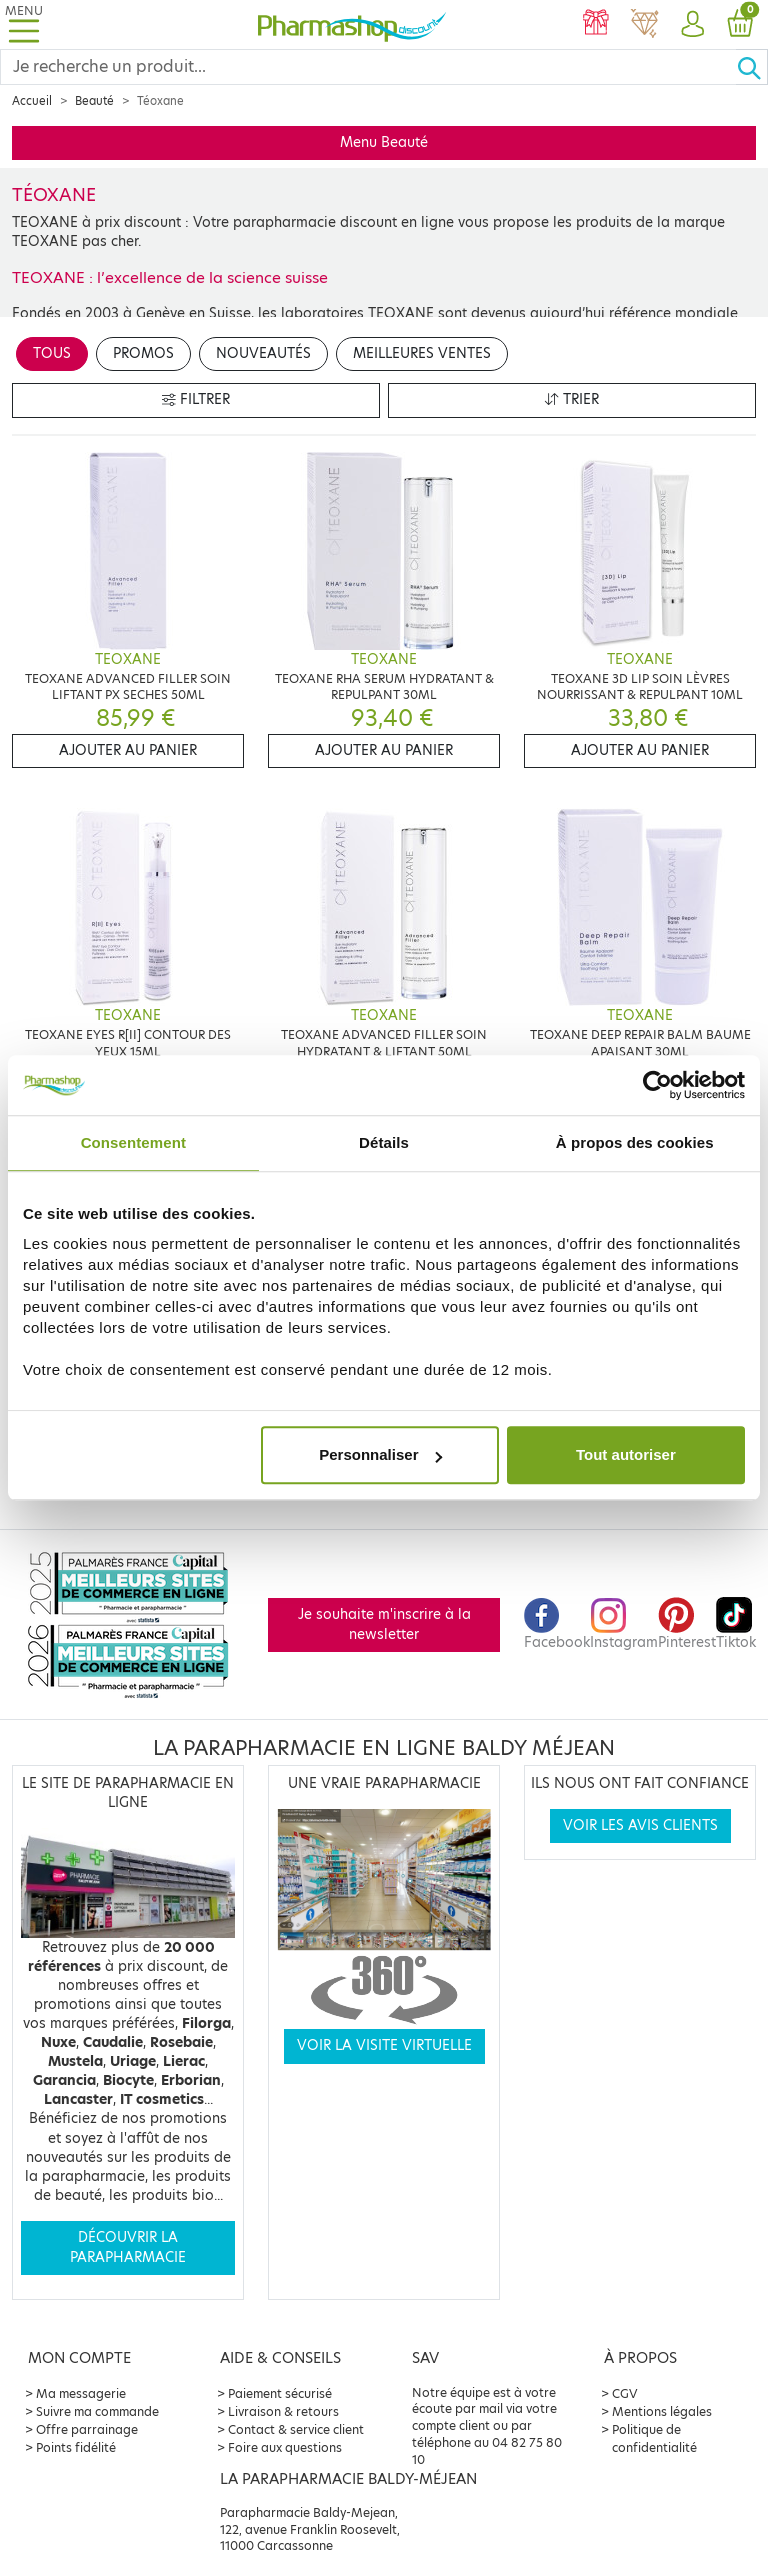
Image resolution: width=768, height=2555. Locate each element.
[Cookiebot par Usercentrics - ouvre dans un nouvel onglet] (657, 1085)
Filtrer (196, 399)
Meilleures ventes (422, 353)
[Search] (368, 67)
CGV (625, 2393)
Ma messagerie (81, 2393)
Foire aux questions (285, 2447)
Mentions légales (662, 2411)
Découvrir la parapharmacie (128, 2247)
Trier (572, 399)
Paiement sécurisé (280, 2393)
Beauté (94, 101)
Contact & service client (296, 2429)
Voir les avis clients (640, 1825)
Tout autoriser (626, 1454)
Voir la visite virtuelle (384, 2045)
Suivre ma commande (97, 2411)
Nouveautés (263, 353)
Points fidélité (76, 2447)
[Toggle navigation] (24, 24)
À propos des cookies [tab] (635, 1142)
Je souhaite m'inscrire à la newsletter (384, 1624)
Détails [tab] (384, 1142)
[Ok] (752, 67)
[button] (692, 25)
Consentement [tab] (133, 1142)
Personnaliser (380, 1454)
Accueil (32, 101)
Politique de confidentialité (654, 2438)
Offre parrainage (87, 2429)
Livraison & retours (283, 2411)
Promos (143, 353)
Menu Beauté (384, 142)
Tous (52, 353)
